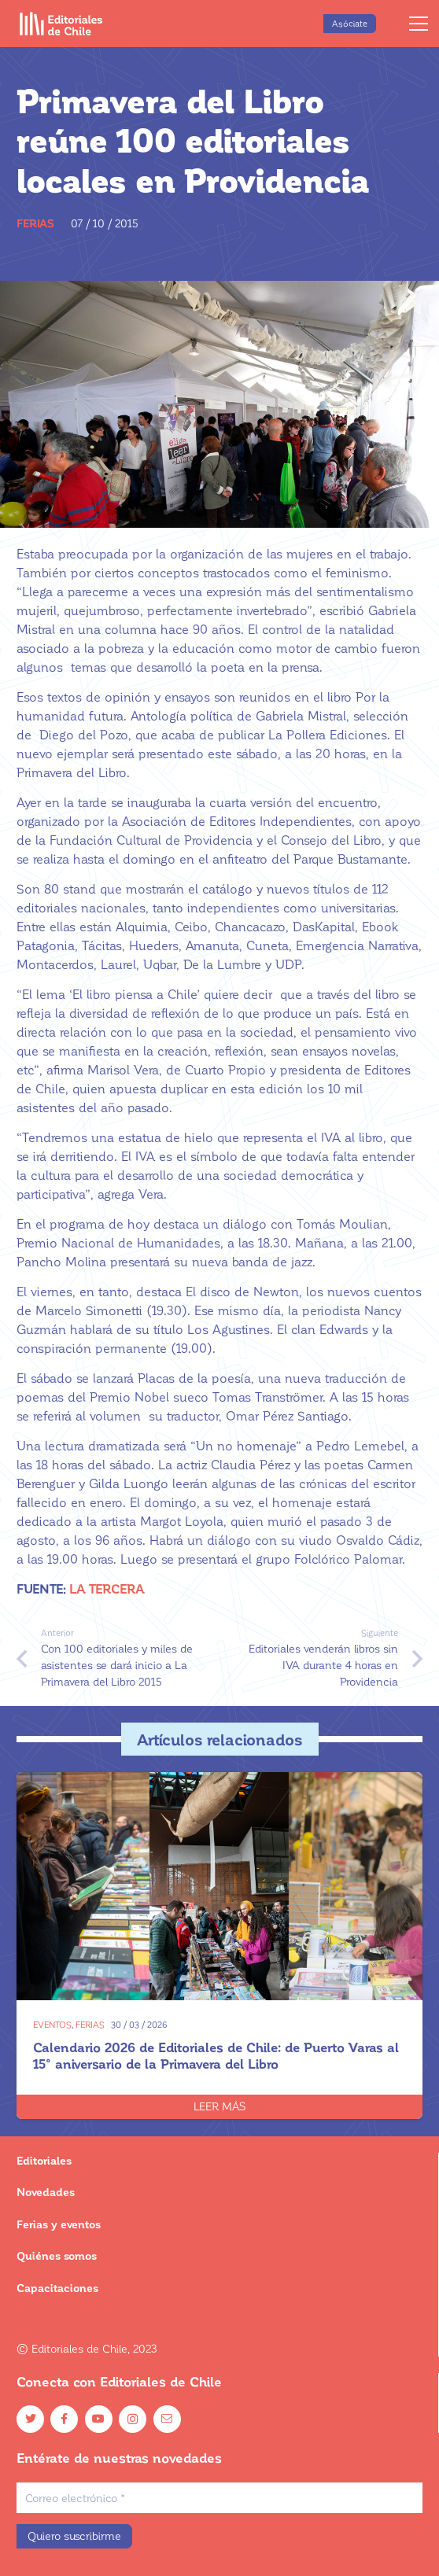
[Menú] (418, 23)
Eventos (52, 2024)
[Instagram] (132, 2419)
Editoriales (44, 2160)
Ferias (35, 223)
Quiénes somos (57, 2255)
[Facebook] (64, 2419)
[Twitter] (30, 2419)
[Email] (167, 2419)
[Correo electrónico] (219, 2497)
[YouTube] (99, 2419)
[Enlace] (61, 23)
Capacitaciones (57, 2287)
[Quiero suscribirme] (74, 2536)
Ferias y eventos (59, 2224)
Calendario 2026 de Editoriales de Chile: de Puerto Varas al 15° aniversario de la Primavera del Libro (216, 2055)
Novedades (46, 2191)
